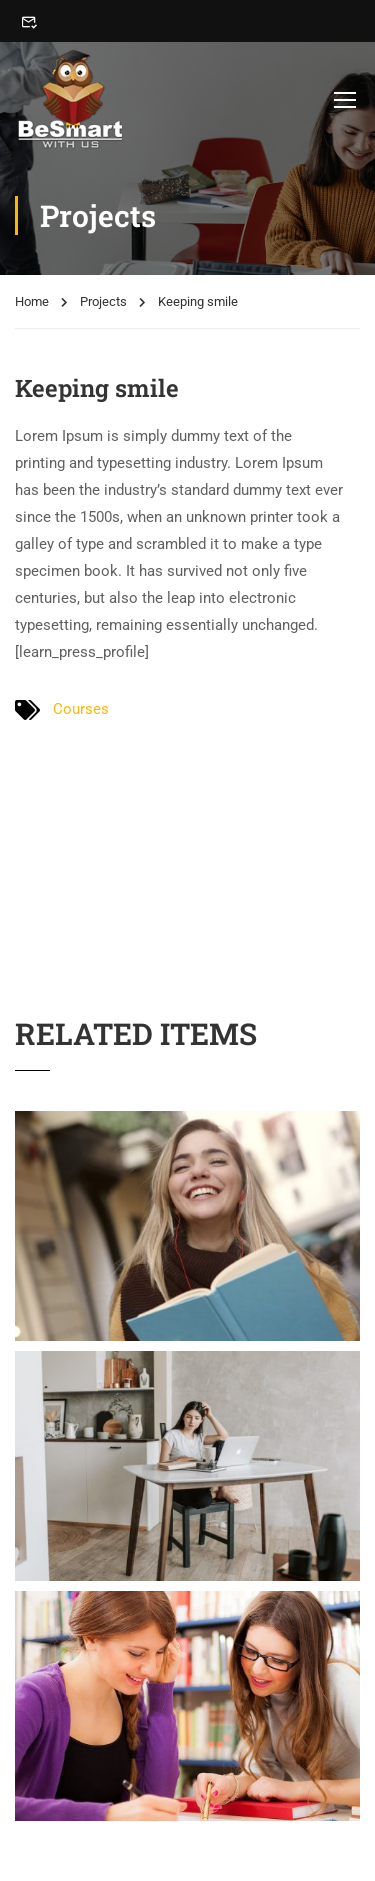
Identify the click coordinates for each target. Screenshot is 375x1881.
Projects (103, 301)
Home (32, 301)
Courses (81, 709)
